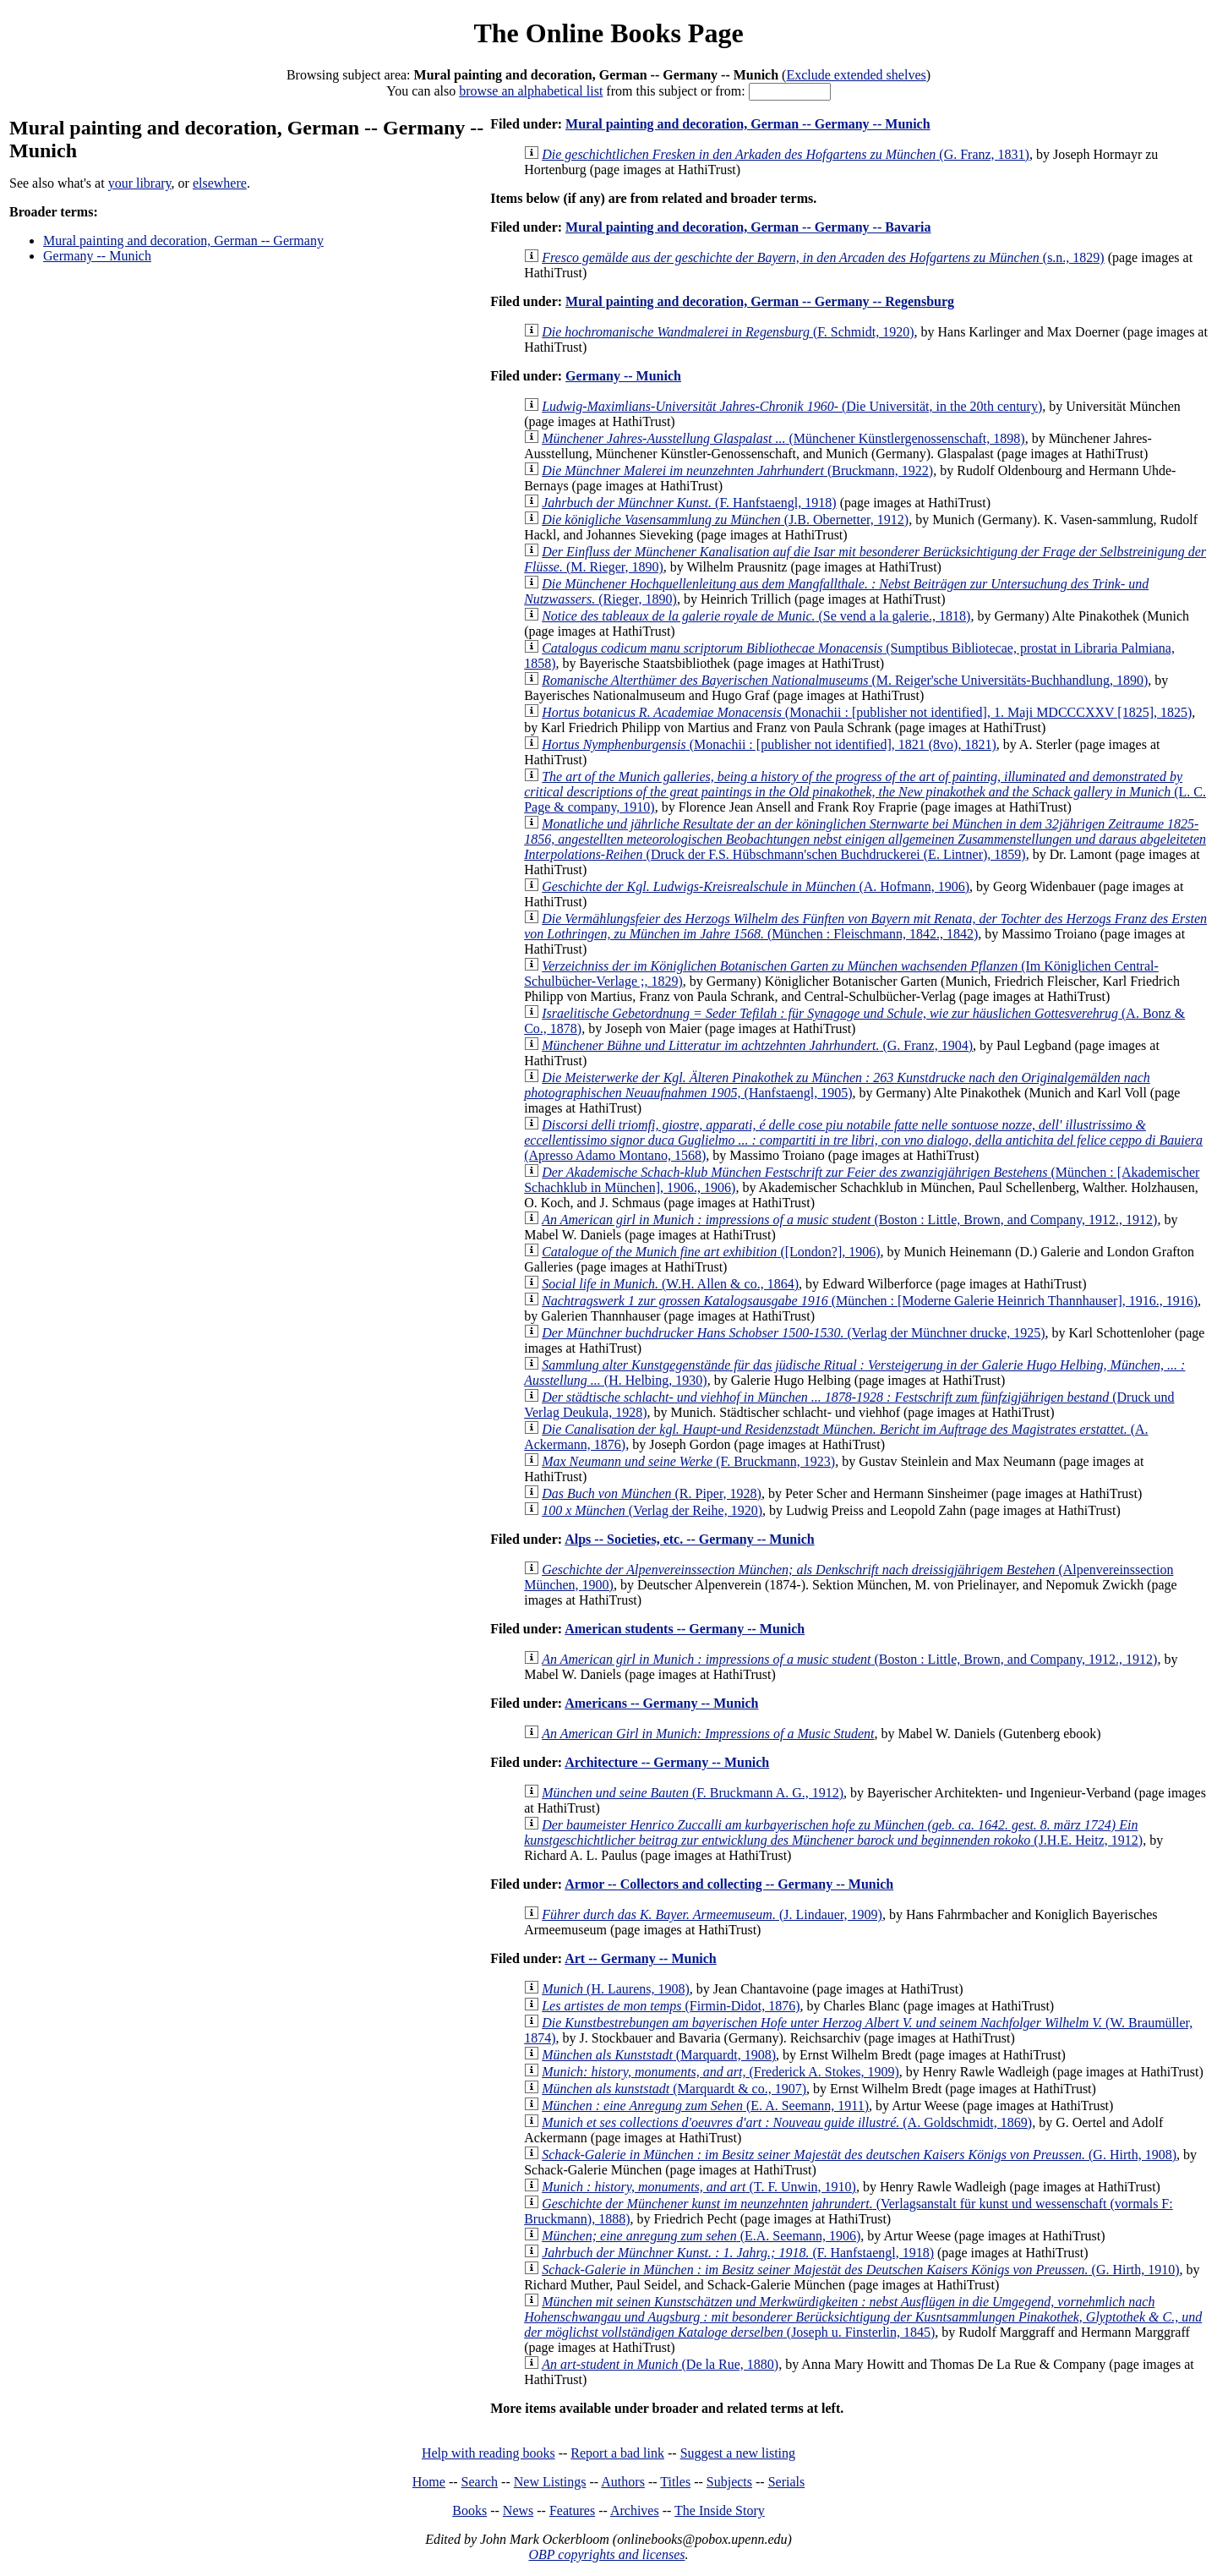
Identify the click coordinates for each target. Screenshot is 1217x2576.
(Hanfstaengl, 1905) (837, 1085)
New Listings (550, 2482)
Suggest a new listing (737, 2453)
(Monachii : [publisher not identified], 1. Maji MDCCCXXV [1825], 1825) (867, 712)
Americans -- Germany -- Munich (661, 1703)
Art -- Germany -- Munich (641, 1958)
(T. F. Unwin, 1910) (699, 2186)
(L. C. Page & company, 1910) (865, 791)
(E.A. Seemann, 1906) (701, 2236)
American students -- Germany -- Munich (685, 1629)
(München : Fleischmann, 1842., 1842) (865, 926)
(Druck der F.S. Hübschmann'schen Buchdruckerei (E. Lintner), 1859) (865, 839)
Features (572, 2510)
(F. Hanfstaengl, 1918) (689, 502)
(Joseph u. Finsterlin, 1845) (863, 2316)
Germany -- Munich (97, 256)
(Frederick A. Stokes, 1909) (720, 2072)
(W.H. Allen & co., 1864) (670, 1284)
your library (140, 183)
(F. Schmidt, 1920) (728, 332)
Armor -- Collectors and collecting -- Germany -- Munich (729, 1884)
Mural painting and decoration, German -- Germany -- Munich (747, 124)
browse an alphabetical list (531, 91)
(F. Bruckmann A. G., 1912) (692, 1793)
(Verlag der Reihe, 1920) (652, 1510)
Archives (634, 2510)
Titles (675, 2482)
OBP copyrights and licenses (606, 2554)
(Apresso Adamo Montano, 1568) (863, 1140)
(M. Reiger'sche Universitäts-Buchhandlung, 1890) (845, 680)
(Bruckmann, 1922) (737, 470)
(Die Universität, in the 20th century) (792, 406)
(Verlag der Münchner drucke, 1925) (793, 1333)
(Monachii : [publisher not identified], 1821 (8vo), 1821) (769, 744)
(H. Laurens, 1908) (616, 1989)
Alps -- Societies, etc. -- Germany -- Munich (690, 1539)
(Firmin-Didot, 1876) (671, 2006)
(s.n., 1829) (823, 257)
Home (428, 2482)
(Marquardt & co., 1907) (674, 2088)
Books (469, 2510)
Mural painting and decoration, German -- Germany (183, 240)
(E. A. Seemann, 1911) (705, 2105)
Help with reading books (488, 2453)
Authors (623, 2482)
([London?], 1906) (711, 1251)
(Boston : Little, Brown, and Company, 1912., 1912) (849, 1219)
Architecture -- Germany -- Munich (667, 1762)
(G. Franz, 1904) (757, 1045)
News (518, 2510)
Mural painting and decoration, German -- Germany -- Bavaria (747, 227)
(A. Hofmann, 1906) (755, 886)
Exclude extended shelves (855, 75)
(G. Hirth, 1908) (859, 2154)
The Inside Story (719, 2510)
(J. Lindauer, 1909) (712, 1914)
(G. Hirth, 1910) (860, 2269)
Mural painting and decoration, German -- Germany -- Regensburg (759, 301)
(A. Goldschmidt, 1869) (787, 2122)
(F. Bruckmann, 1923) (688, 1461)
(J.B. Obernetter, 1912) (725, 519)
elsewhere (220, 183)
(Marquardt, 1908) (659, 2055)
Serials (786, 2482)
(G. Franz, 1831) (785, 154)
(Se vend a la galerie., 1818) (756, 616)
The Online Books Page (608, 33)
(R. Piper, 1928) (651, 1493)
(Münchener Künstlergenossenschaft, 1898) (783, 438)
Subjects (729, 2482)
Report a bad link (617, 2453)
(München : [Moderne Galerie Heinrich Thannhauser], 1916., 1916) (870, 1300)
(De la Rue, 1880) (660, 2364)
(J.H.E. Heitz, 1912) (833, 1832)
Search (480, 2482)
